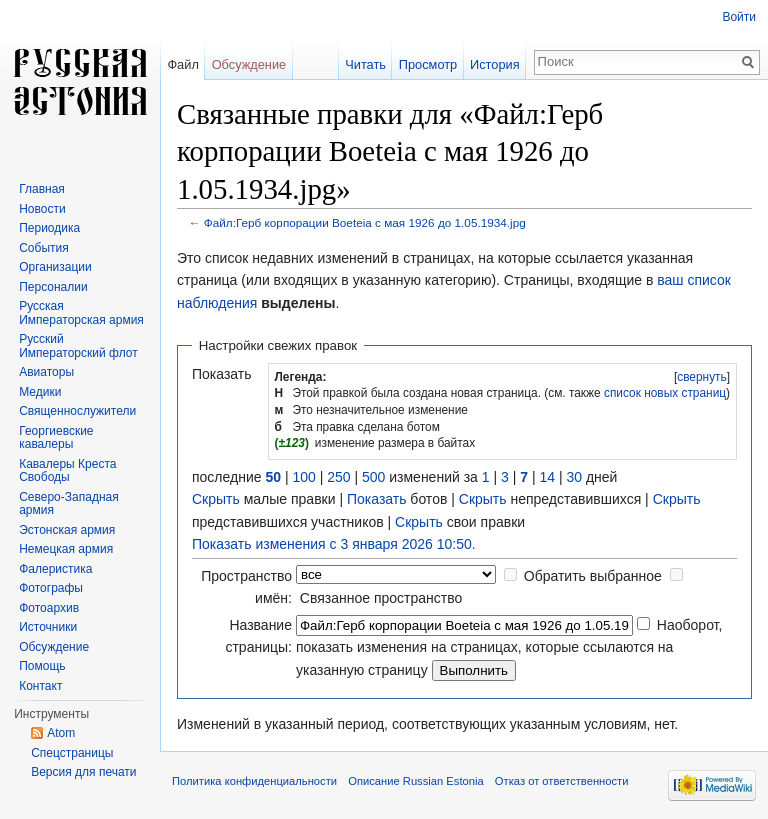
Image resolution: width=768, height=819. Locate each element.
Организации (55, 267)
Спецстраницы (72, 753)
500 (373, 477)
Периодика (49, 228)
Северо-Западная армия (69, 504)
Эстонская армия (67, 530)
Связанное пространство (381, 598)
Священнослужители (77, 411)
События (44, 248)
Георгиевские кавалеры (56, 438)
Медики (40, 392)
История (495, 64)
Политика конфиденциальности (254, 781)
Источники (48, 627)
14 (547, 477)
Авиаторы (46, 372)
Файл (182, 64)
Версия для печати (83, 772)
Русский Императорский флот (78, 346)
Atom (61, 733)
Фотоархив (49, 608)
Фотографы (51, 588)
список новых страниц (665, 393)
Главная (42, 189)
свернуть (702, 377)
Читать (365, 64)
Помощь (42, 666)
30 (574, 477)
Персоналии (53, 287)
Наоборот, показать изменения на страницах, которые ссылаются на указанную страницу (509, 647)
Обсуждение (249, 64)
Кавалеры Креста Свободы (67, 471)
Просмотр (428, 64)
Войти (739, 17)
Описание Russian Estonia (415, 781)
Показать (377, 499)
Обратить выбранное (593, 576)
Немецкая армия (66, 549)
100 (303, 477)
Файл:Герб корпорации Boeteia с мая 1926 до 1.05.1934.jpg (365, 222)
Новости (42, 209)
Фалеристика (55, 569)
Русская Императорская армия (81, 313)
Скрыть (216, 499)
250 (338, 477)
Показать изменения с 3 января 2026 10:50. (334, 544)
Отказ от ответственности (562, 781)
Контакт (40, 686)
